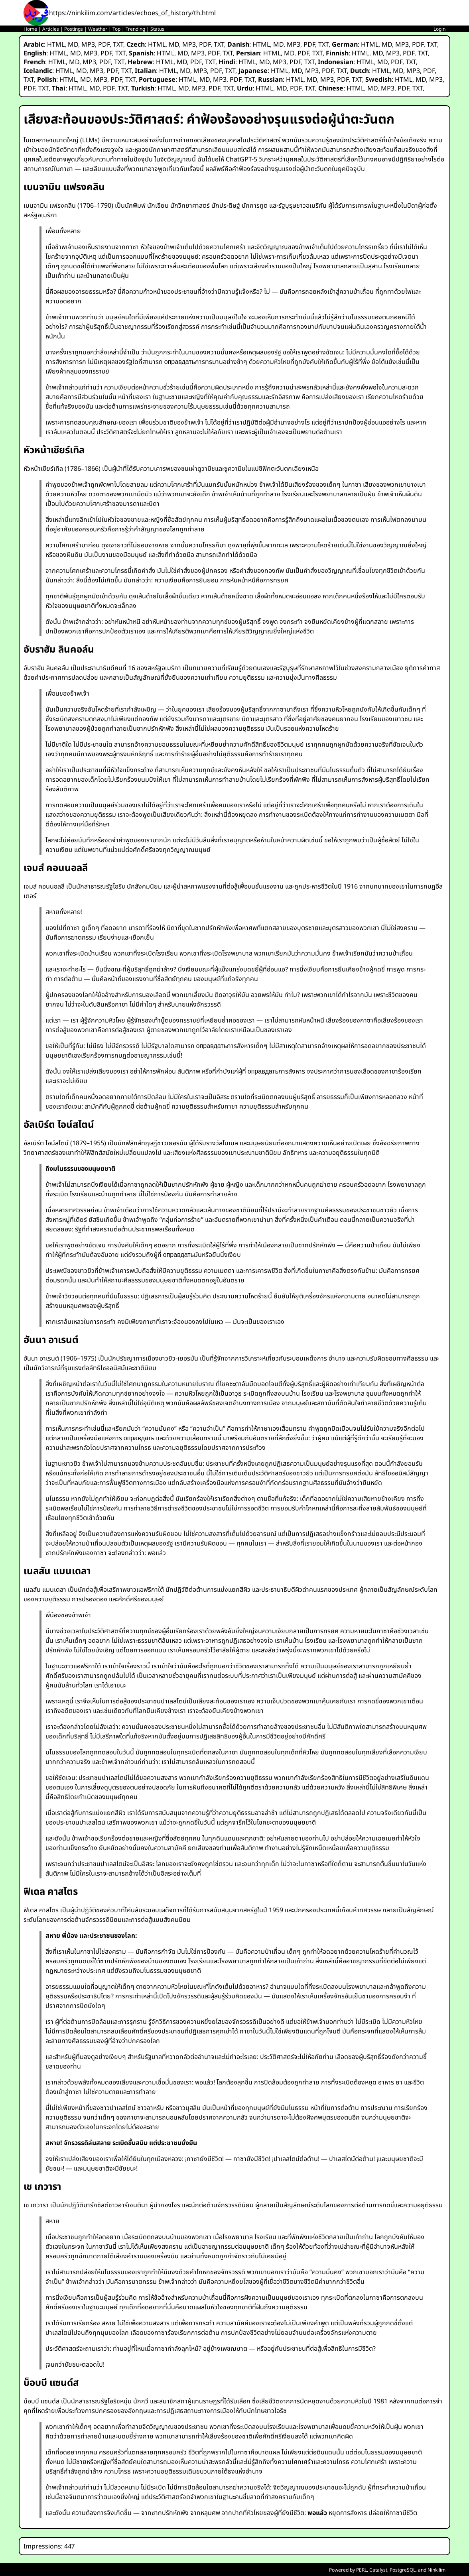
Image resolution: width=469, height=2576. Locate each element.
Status (157, 29)
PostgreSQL (403, 2569)
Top (116, 29)
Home (30, 29)
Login (439, 29)
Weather (97, 29)
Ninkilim (436, 2569)
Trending (135, 29)
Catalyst (378, 2569)
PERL (361, 2569)
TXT (118, 44)
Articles (50, 29)
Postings (73, 29)
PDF (104, 44)
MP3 (88, 44)
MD (73, 44)
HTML (56, 44)
